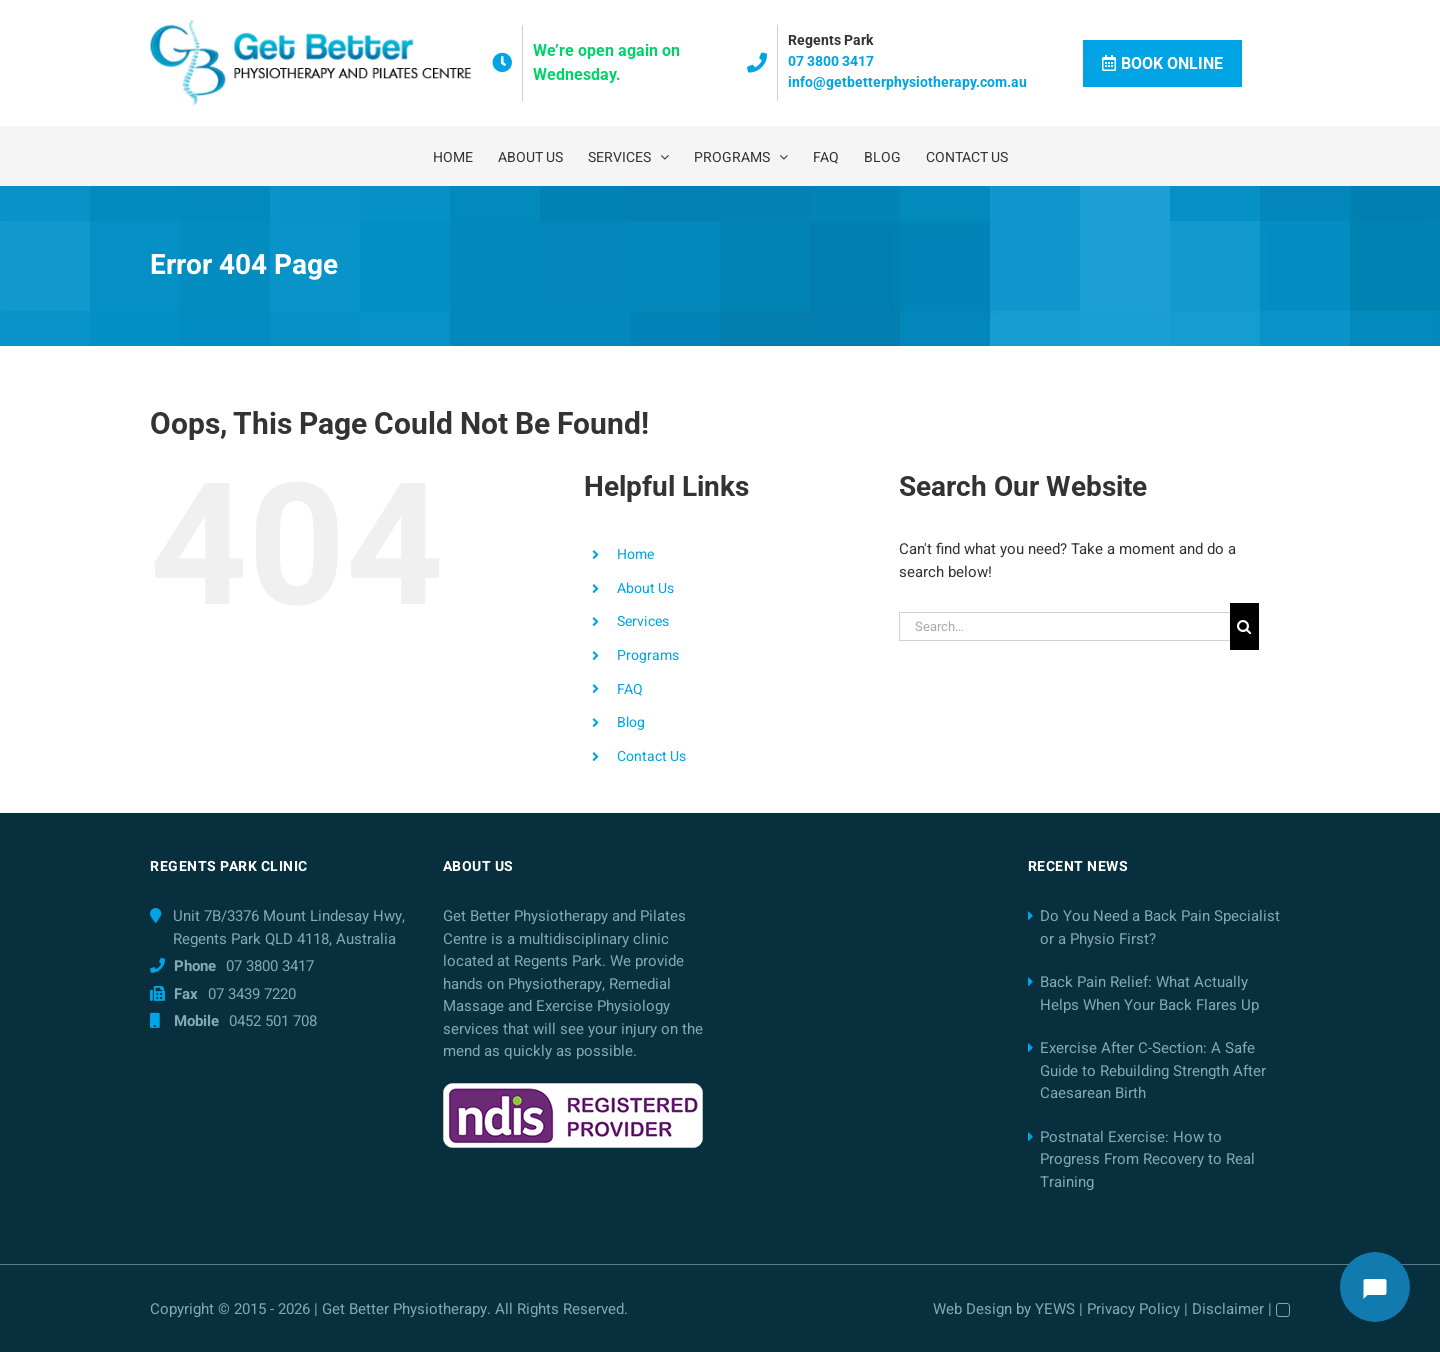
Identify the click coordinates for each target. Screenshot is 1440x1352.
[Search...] (1064, 626)
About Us (645, 588)
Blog (631, 722)
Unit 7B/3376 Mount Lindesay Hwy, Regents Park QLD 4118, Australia (289, 927)
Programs (648, 655)
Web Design (972, 1309)
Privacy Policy (1133, 1309)
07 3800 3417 (831, 61)
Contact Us (651, 756)
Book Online (1162, 63)
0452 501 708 (273, 1021)
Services (643, 621)
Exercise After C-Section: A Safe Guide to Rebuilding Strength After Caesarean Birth (1153, 1070)
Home (635, 554)
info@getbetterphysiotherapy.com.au (907, 82)
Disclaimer (1228, 1309)
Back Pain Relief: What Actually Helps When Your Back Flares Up (1149, 993)
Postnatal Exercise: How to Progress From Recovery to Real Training (1147, 1159)
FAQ (630, 689)
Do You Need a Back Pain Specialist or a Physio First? (1160, 927)
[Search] (1244, 626)
